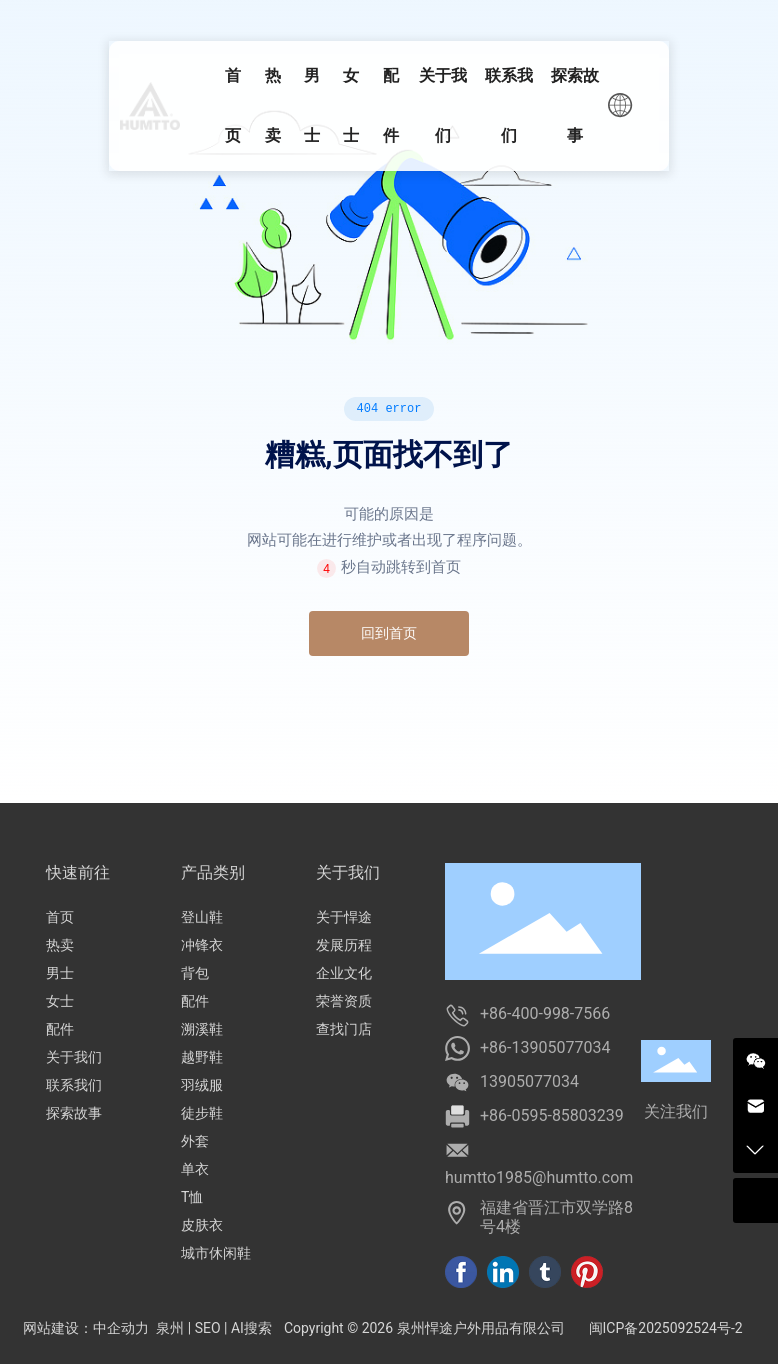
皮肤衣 (202, 1225)
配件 (60, 1029)
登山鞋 (202, 917)
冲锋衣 (202, 945)
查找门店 (344, 1029)
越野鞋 (202, 1057)
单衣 (195, 1169)
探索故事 (74, 1113)
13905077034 (529, 1081)
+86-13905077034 (545, 1047)
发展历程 (344, 945)
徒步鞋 (202, 1113)
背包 (195, 973)
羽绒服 (202, 1085)
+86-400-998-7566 (545, 1013)
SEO (208, 1328)
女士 (60, 1001)
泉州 (170, 1328)
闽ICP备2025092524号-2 (666, 1328)
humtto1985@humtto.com (539, 1177)
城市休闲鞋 (216, 1253)
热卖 (60, 945)
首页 (60, 917)
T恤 (192, 1197)
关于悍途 (344, 917)
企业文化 (344, 973)
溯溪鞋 (202, 1029)
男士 (60, 973)
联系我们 (74, 1085)
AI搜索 (251, 1328)
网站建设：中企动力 (86, 1328)
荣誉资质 (344, 1001)
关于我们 (74, 1057)
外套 (195, 1141)
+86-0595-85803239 (552, 1115)
